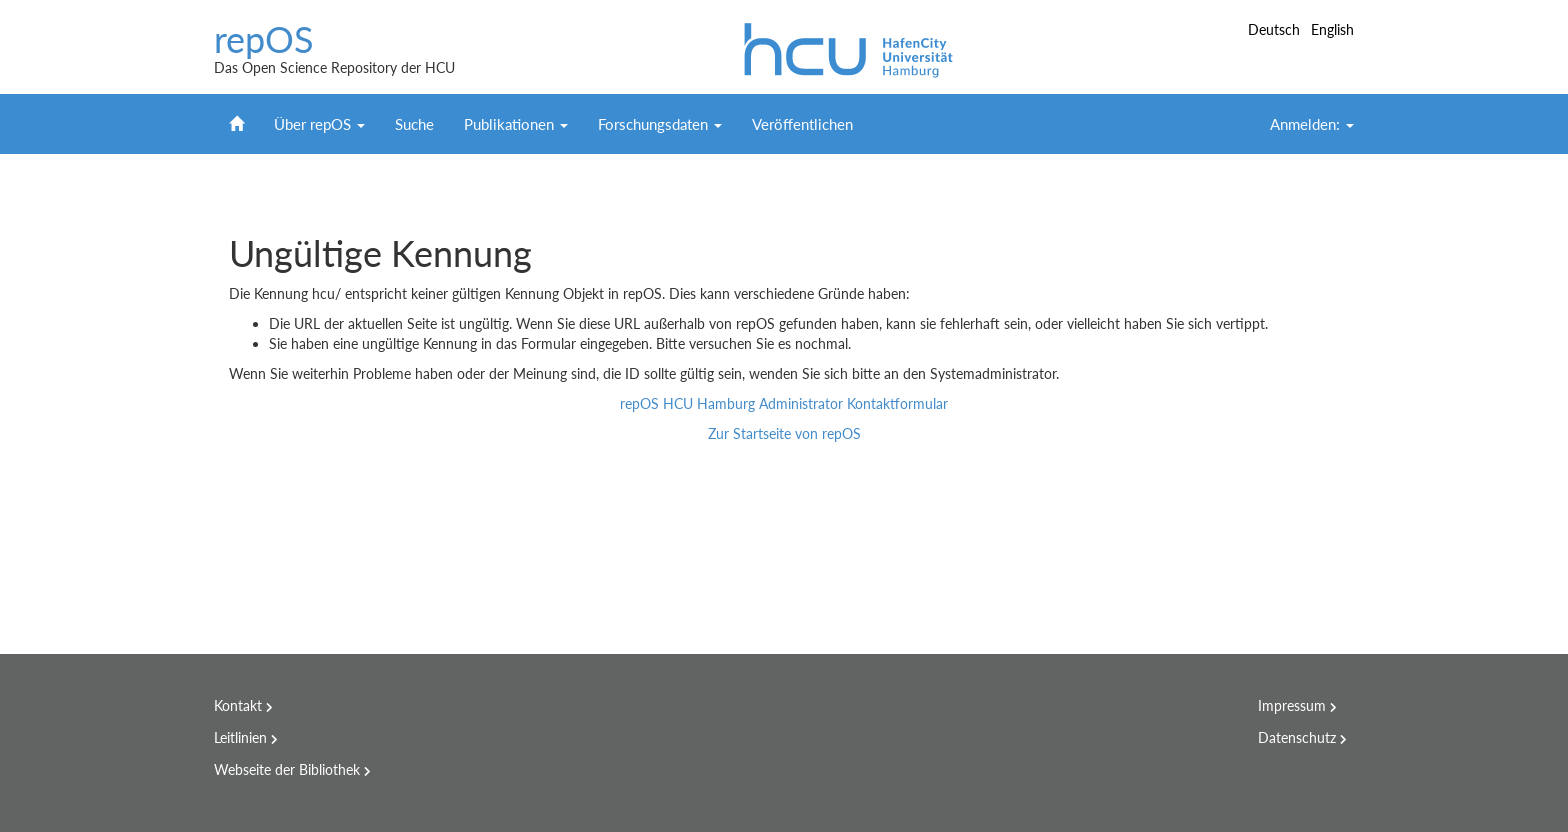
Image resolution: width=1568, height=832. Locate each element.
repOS (264, 40)
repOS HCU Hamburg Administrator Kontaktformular (784, 403)
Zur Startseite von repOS (784, 433)
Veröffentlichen (802, 124)
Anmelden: (1312, 124)
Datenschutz (1297, 737)
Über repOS (319, 124)
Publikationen (516, 124)
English (1332, 29)
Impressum (1292, 705)
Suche (414, 124)
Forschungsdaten (660, 124)
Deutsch (1276, 29)
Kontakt (238, 705)
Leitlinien (240, 737)
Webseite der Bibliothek (287, 769)
